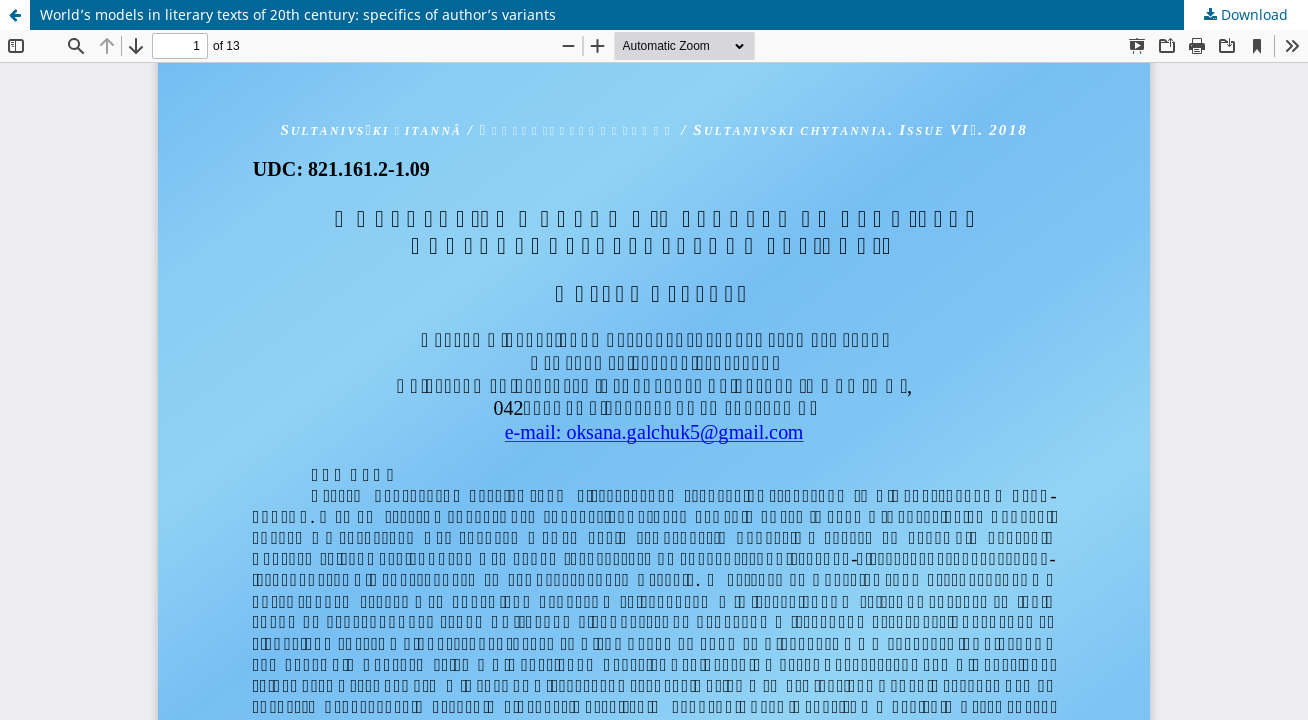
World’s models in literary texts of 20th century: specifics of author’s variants (298, 14)
